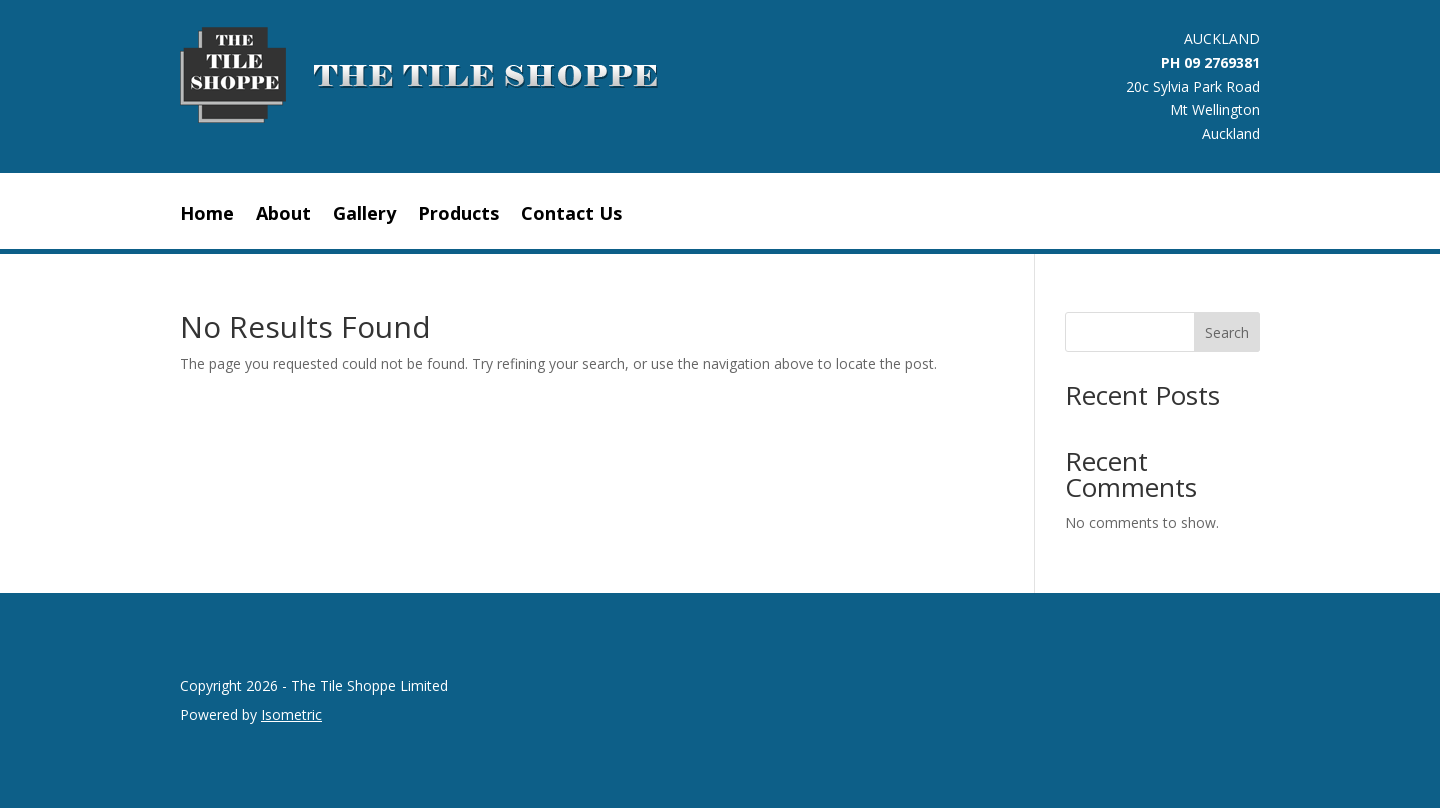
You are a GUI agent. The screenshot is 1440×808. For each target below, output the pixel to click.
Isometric (291, 714)
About (283, 215)
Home (207, 215)
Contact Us (571, 215)
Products (458, 215)
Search (1227, 332)
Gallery (364, 215)
